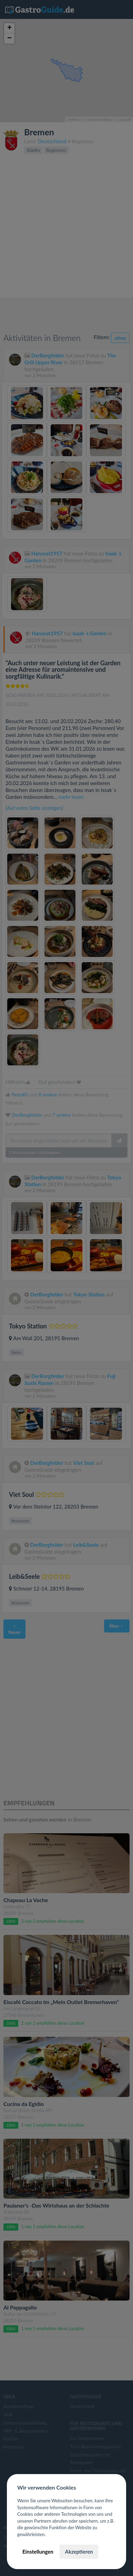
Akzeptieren (79, 2551)
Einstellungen (37, 2551)
